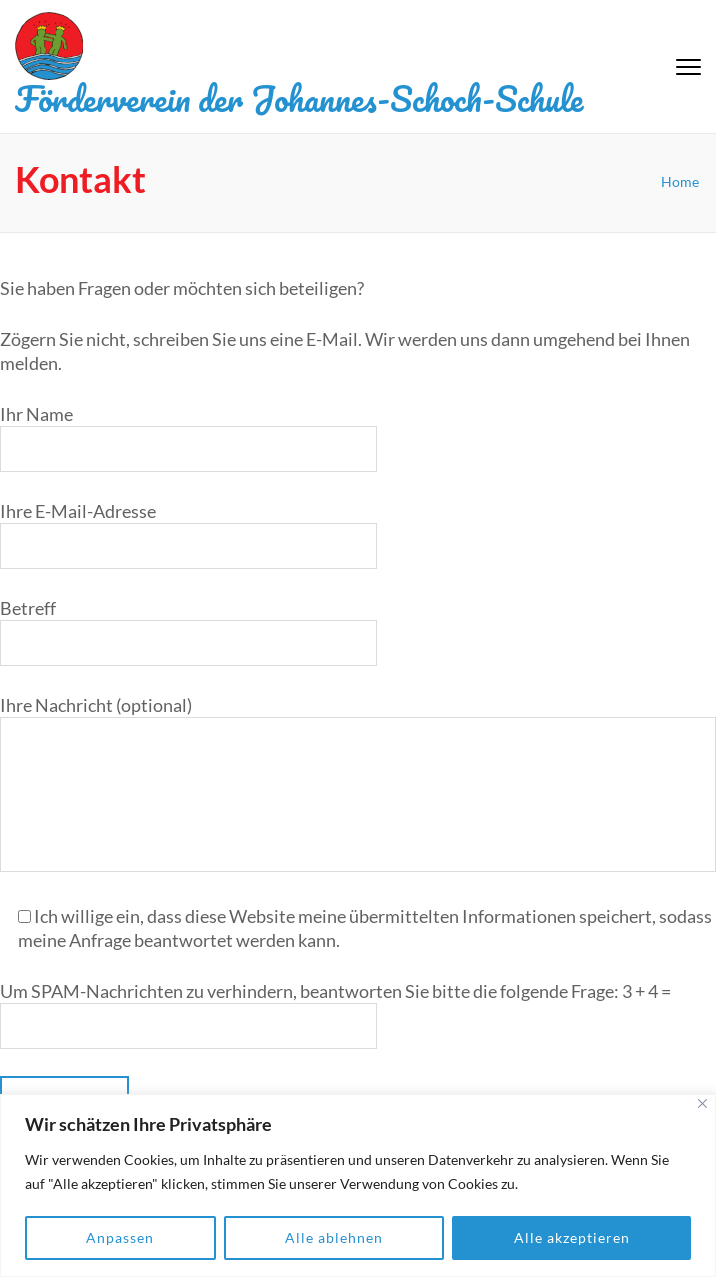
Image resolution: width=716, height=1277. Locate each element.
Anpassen (120, 1237)
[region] (358, 1185)
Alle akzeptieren (572, 1237)
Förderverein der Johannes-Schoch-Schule (299, 98)
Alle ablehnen (334, 1237)
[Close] (702, 1103)
